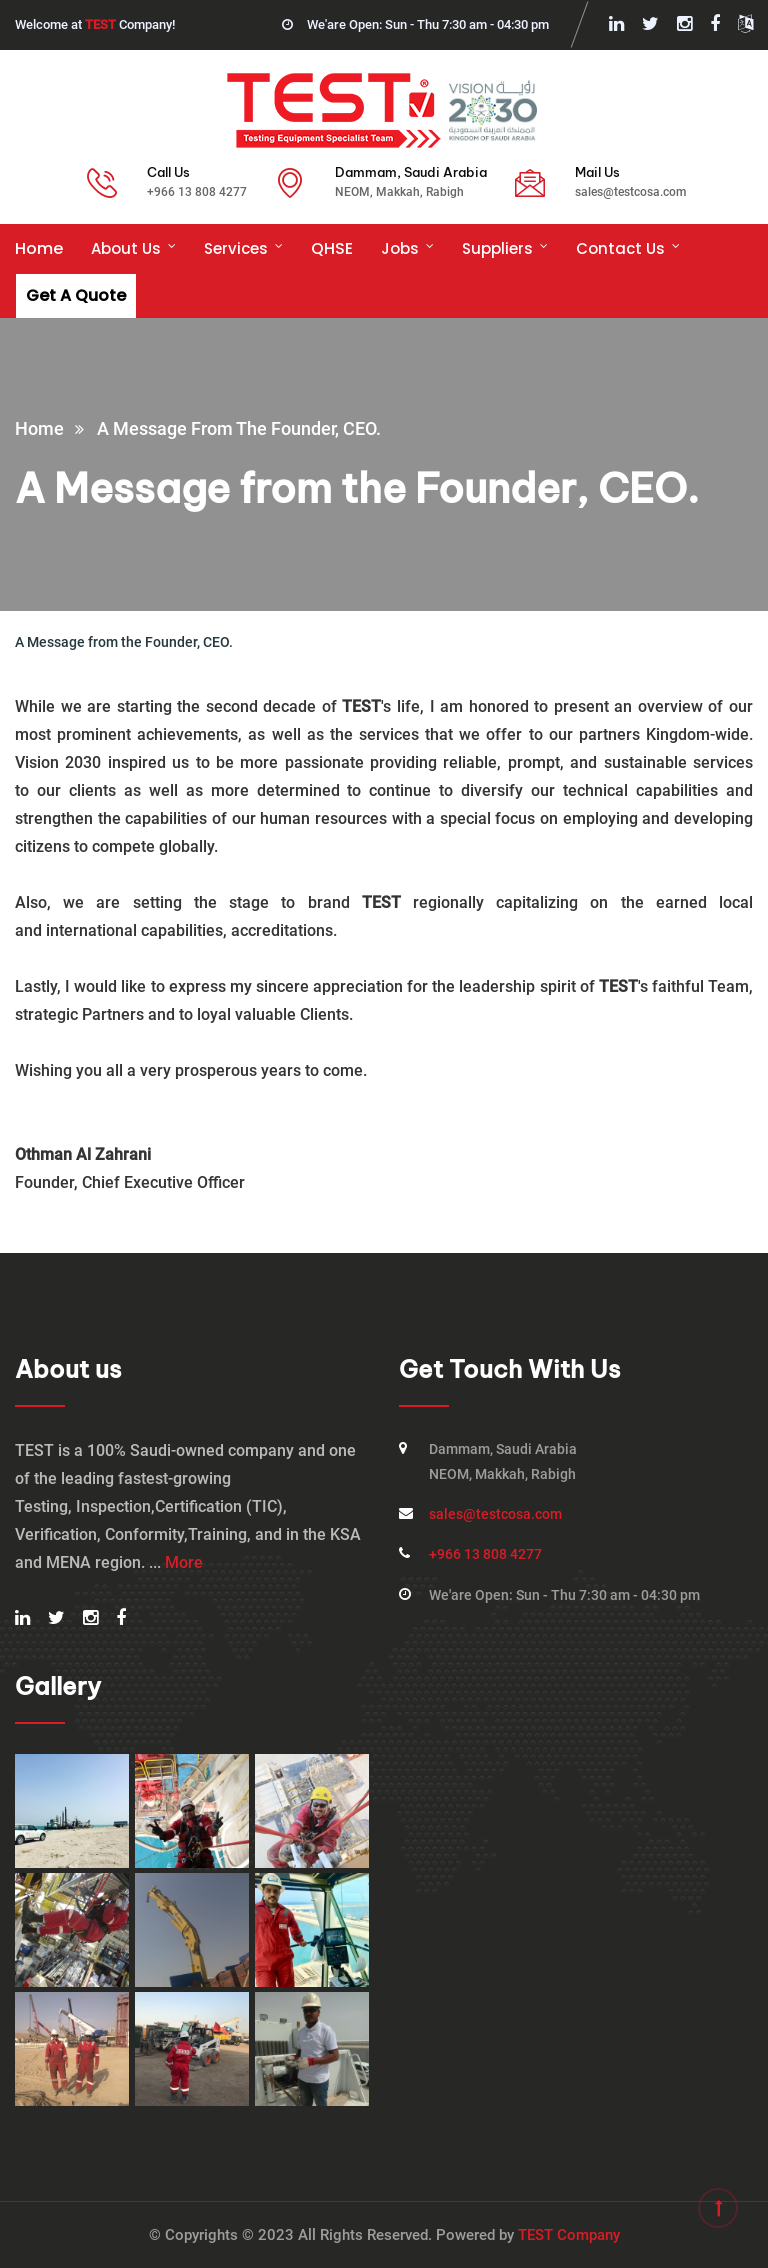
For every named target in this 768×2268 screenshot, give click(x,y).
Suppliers (497, 248)
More (184, 1562)
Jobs (400, 248)
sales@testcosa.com (630, 192)
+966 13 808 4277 (197, 192)
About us (126, 248)
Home (39, 248)
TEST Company (569, 2235)
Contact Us (620, 248)
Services (236, 248)
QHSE (332, 248)
